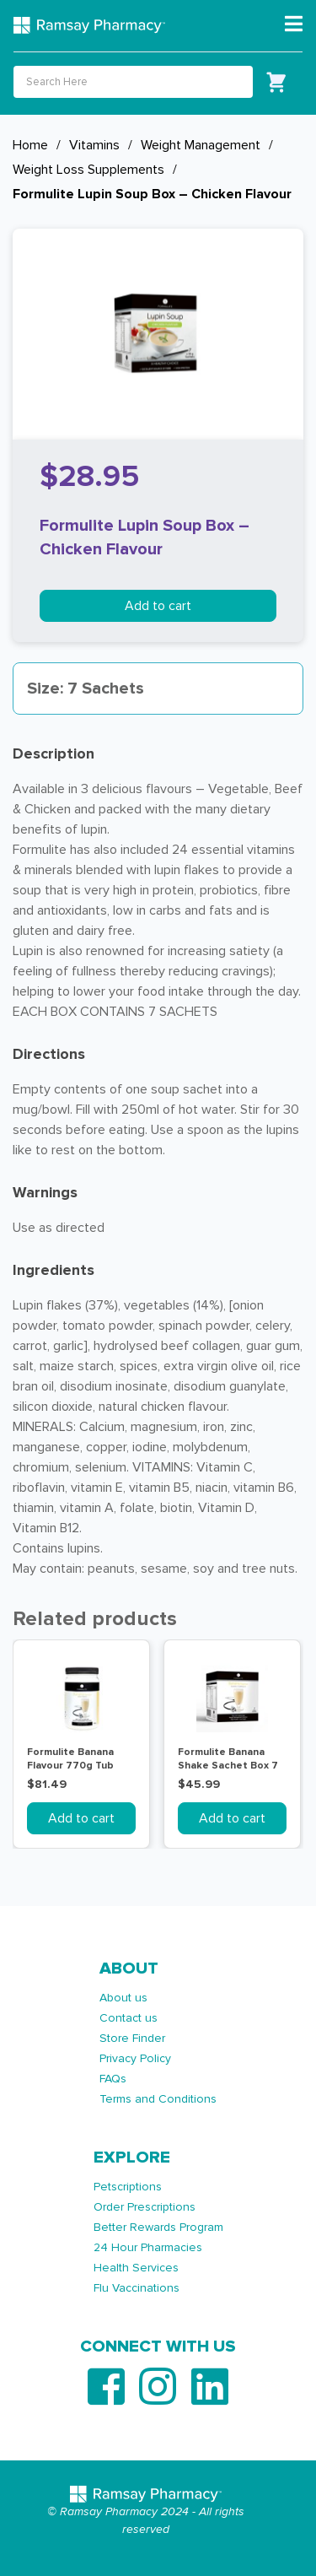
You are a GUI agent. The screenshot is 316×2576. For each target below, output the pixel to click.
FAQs (112, 2078)
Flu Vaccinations (136, 2288)
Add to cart (158, 605)
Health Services (136, 2267)
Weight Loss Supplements (88, 169)
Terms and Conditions (158, 2099)
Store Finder (132, 2038)
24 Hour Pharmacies (148, 2247)
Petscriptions (128, 2186)
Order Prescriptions (144, 2207)
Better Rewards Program (158, 2227)
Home (30, 145)
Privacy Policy (135, 2058)
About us (123, 1997)
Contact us (128, 2018)
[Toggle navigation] (294, 24)
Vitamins (94, 145)
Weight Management (200, 145)
